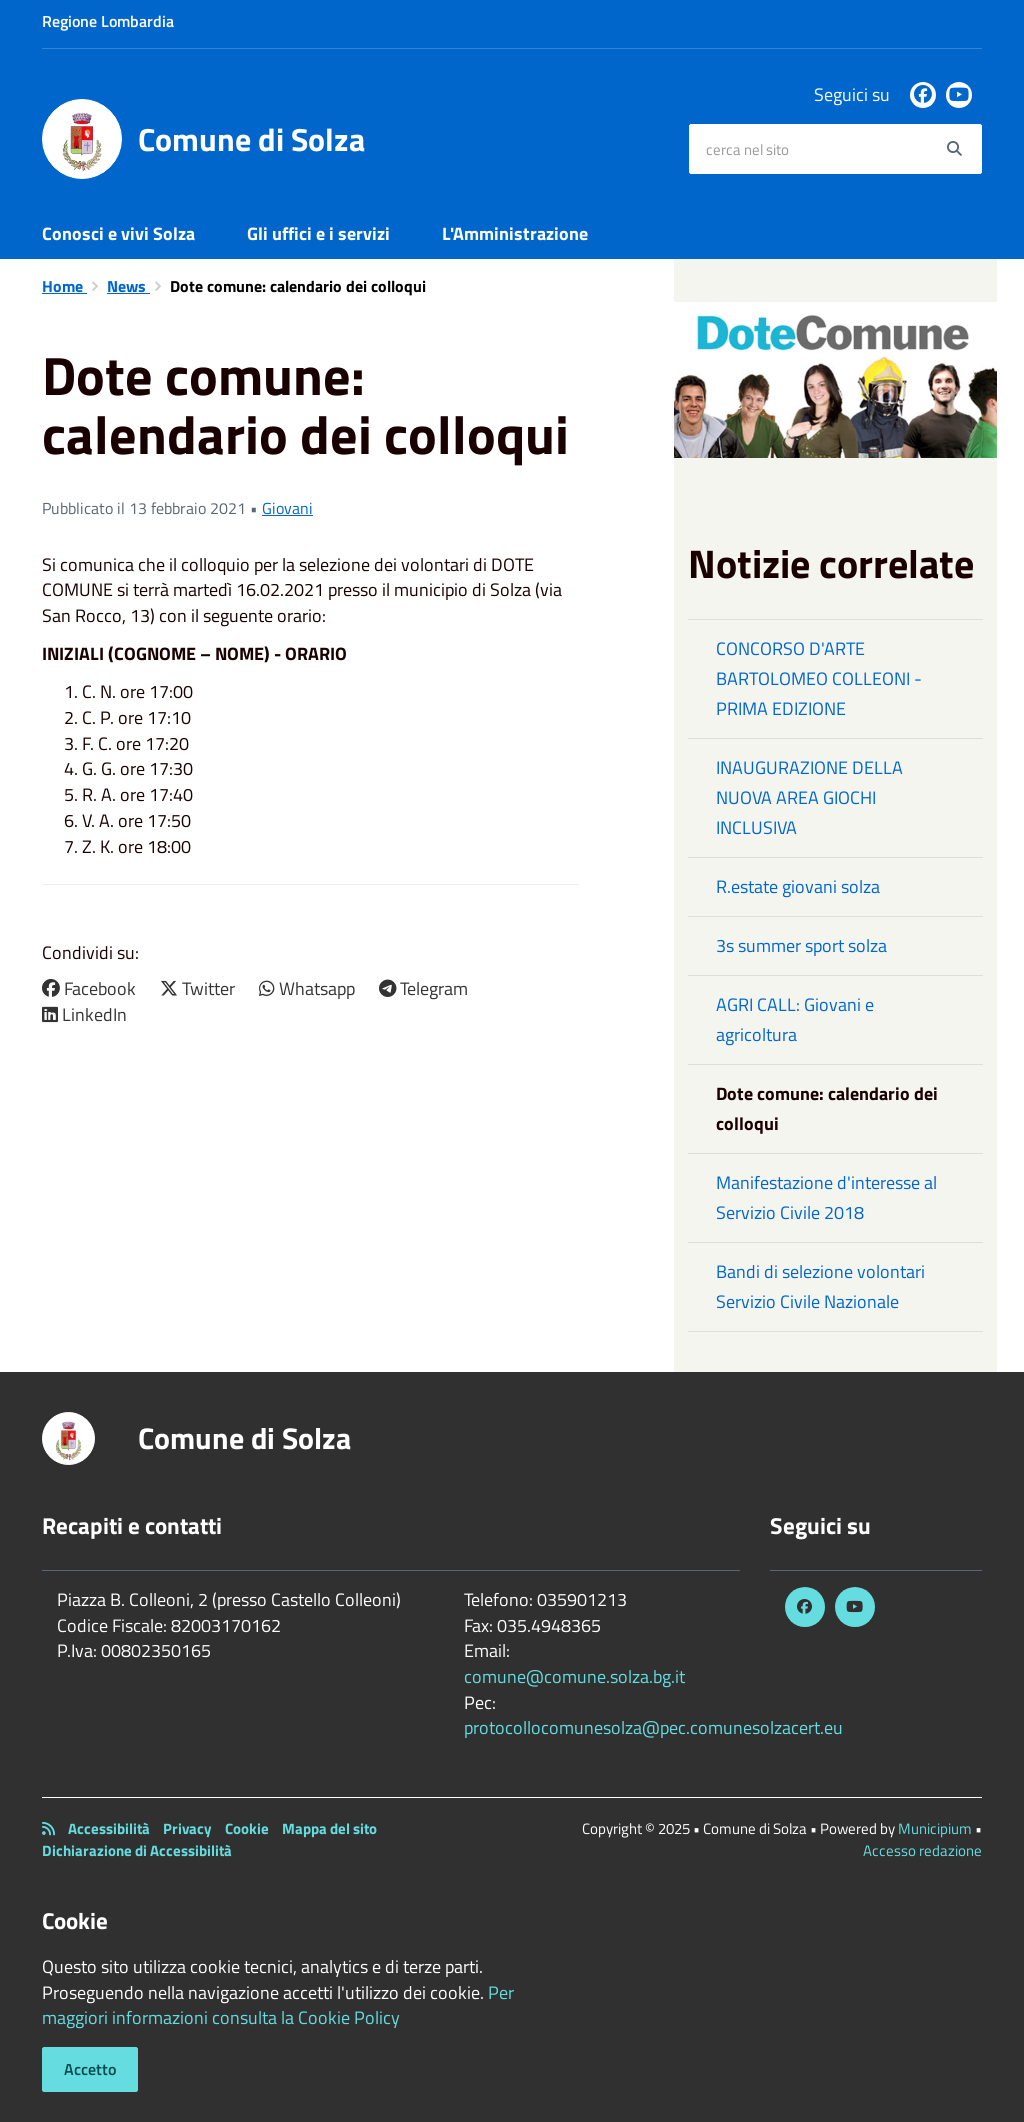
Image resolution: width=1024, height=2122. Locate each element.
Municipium (935, 1828)
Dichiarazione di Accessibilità (137, 1850)
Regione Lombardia (108, 21)
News (128, 286)
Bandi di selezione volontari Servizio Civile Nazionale (820, 1286)
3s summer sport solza (801, 945)
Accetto (90, 2069)
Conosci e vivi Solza (118, 233)
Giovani (287, 508)
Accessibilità (109, 1828)
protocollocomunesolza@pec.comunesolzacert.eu (653, 1727)
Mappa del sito (329, 1828)
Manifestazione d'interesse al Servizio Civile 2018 (826, 1197)
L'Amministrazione (515, 233)
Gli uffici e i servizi (318, 233)
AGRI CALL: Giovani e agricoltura (795, 1019)
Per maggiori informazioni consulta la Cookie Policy (278, 2005)
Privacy (187, 1828)
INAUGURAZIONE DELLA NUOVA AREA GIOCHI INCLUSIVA (809, 797)
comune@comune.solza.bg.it (574, 1676)
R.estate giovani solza (798, 886)
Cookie (247, 1828)
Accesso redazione (922, 1850)
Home (64, 286)
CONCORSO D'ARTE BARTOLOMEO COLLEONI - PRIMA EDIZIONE (819, 678)
